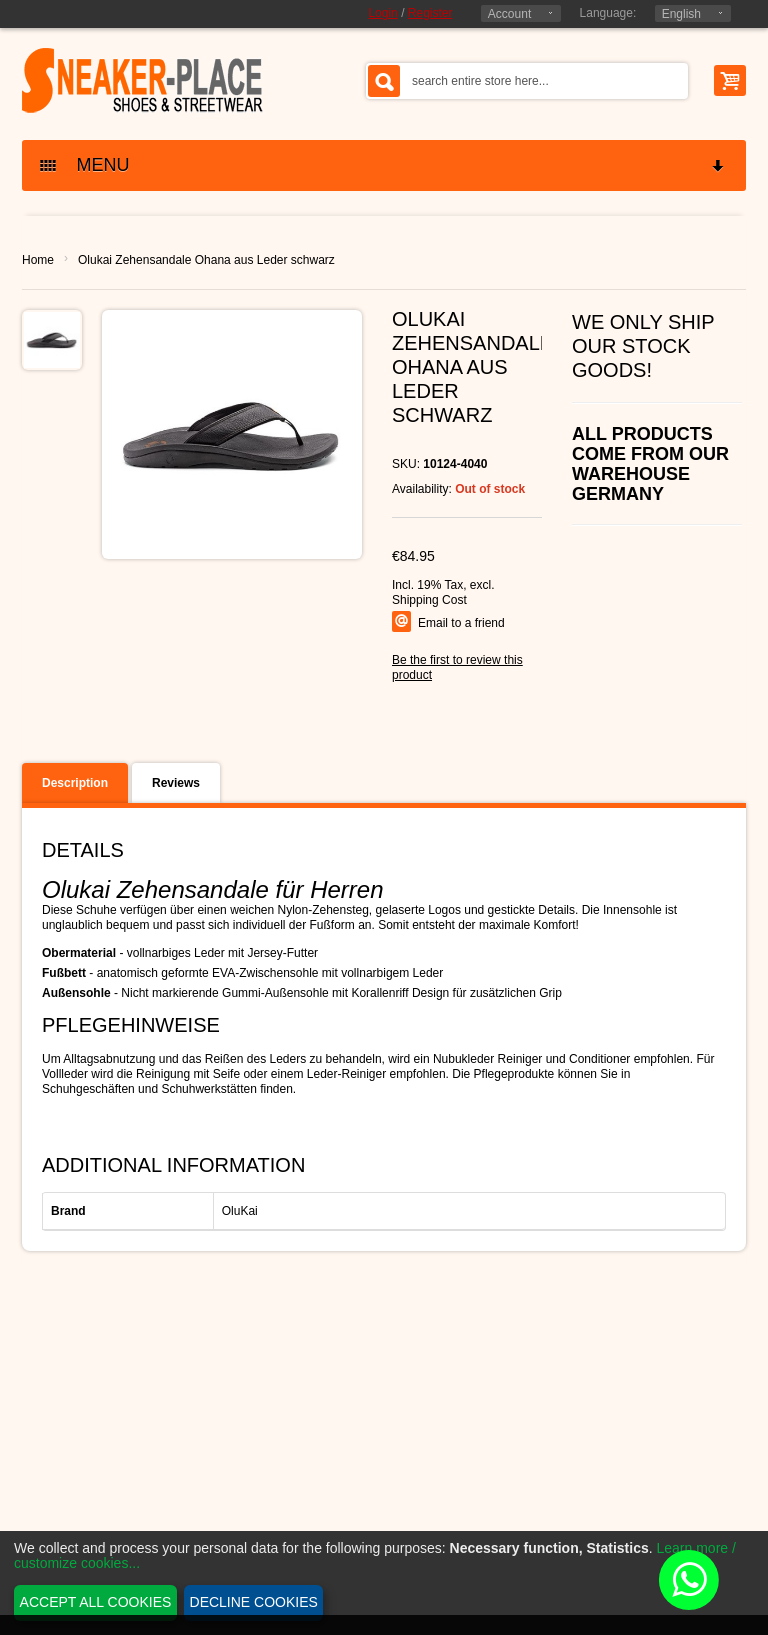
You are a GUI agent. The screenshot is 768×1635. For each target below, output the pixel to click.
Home (38, 260)
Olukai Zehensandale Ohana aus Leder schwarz (206, 260)
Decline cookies (254, 1602)
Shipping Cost (429, 600)
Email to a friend (461, 623)
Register (430, 13)
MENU (383, 165)
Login (382, 13)
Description (75, 783)
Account (509, 14)
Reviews (176, 783)
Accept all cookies (96, 1602)
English (681, 14)
